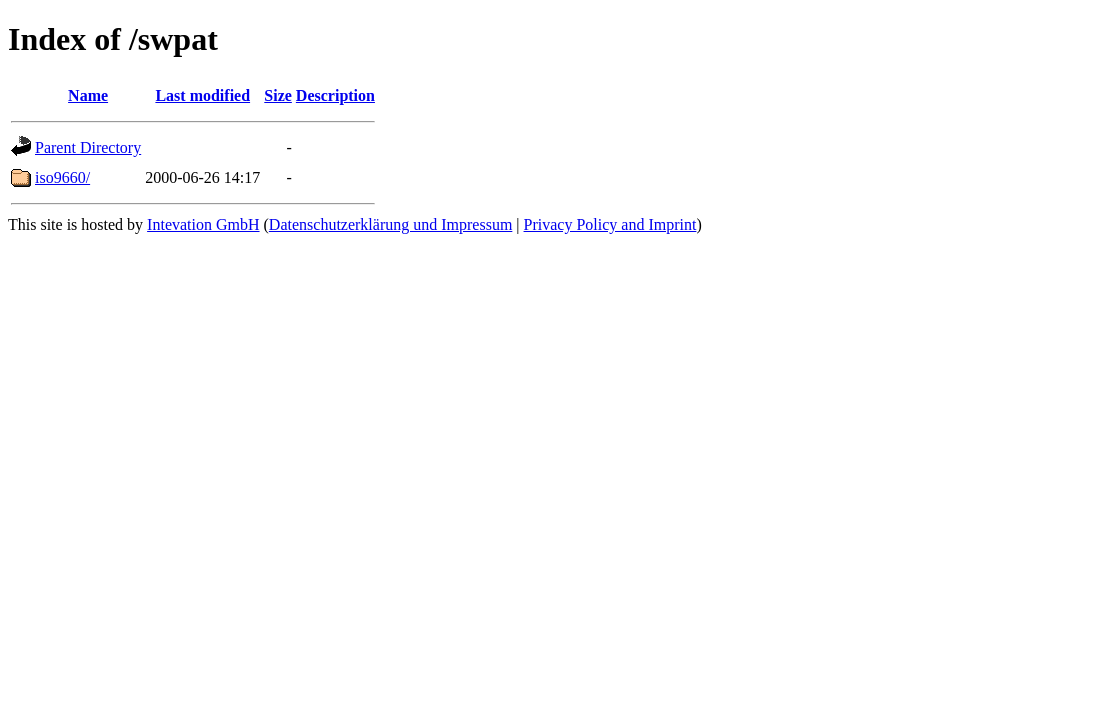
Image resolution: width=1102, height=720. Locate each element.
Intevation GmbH (203, 224)
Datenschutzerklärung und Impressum (390, 224)
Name (88, 95)
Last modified (202, 95)
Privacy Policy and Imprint (610, 224)
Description (335, 95)
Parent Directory (88, 147)
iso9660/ (62, 177)
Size (278, 95)
